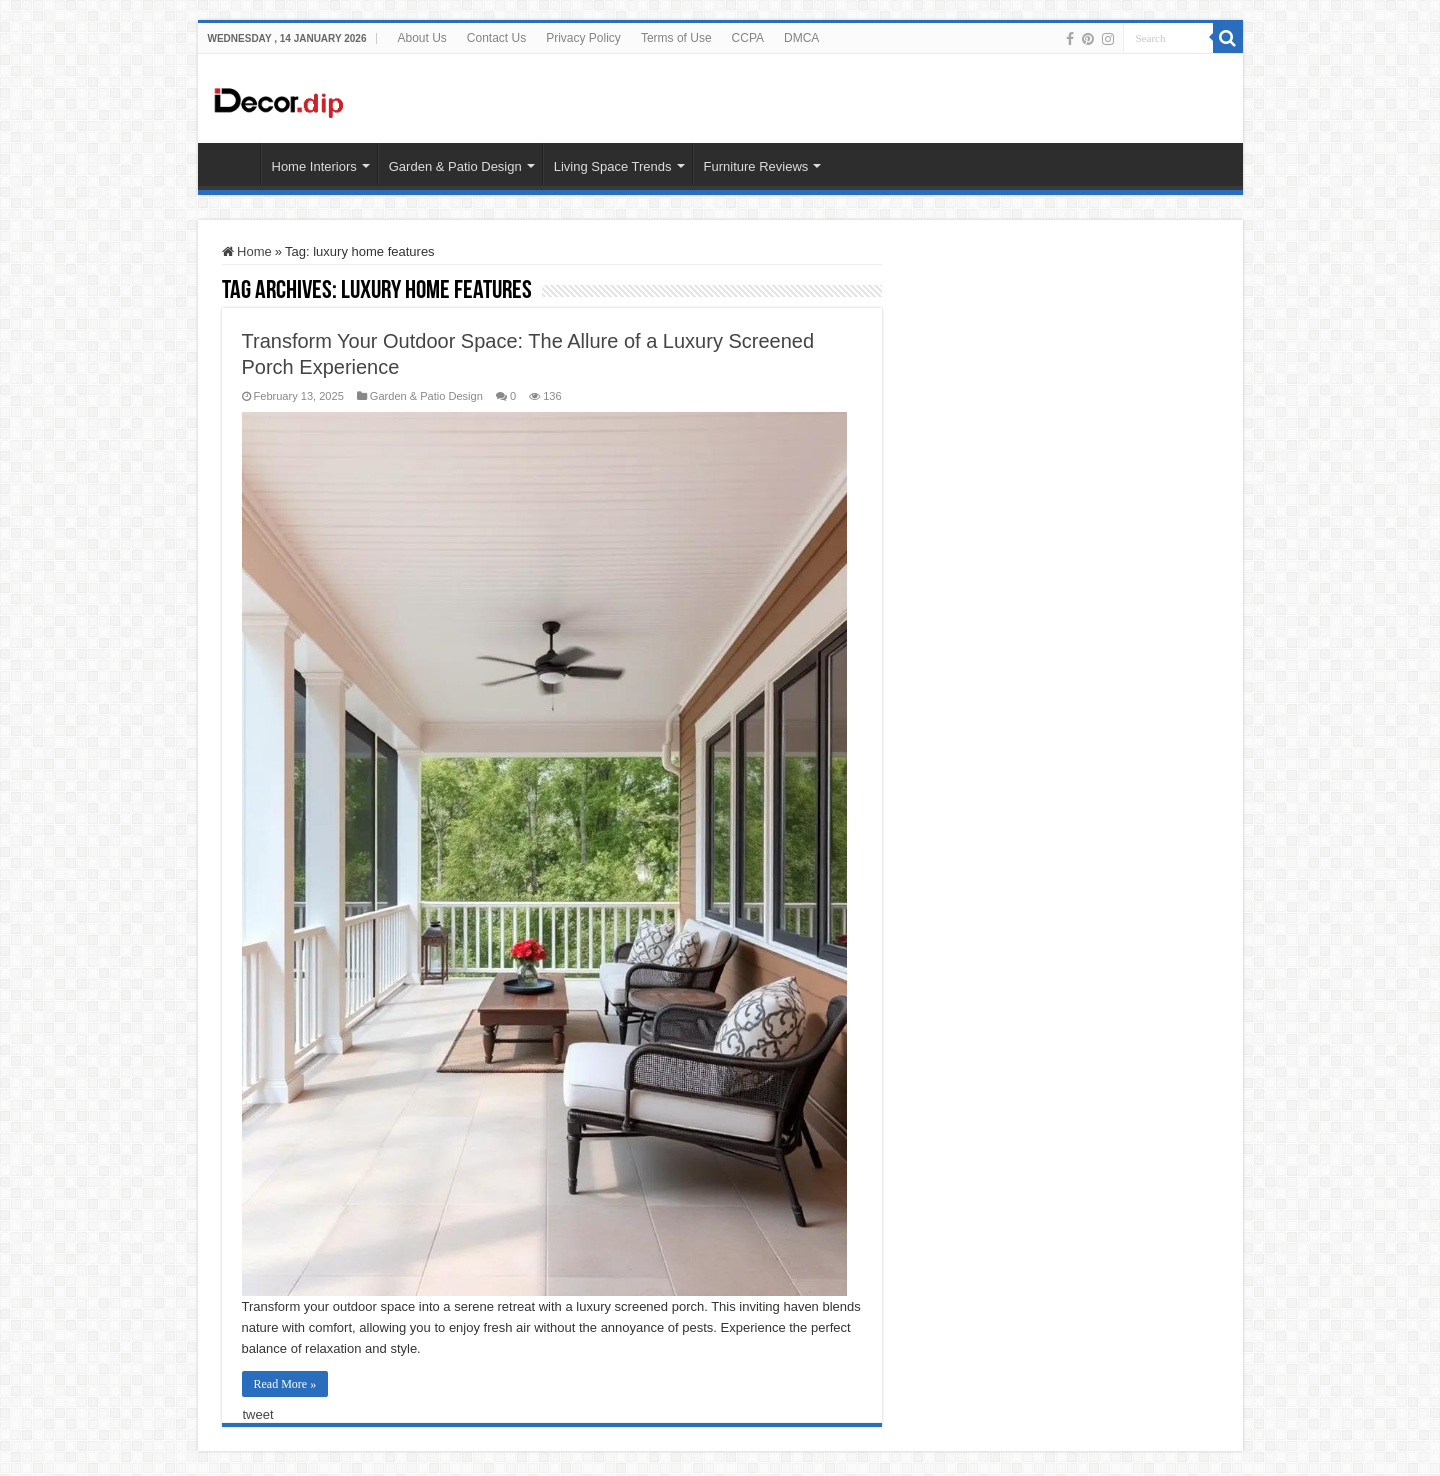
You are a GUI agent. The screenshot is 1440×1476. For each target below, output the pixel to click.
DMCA (801, 38)
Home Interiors (314, 166)
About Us (421, 38)
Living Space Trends (613, 166)
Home (247, 251)
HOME (234, 164)
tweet (258, 1414)
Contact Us (496, 38)
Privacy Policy (583, 38)
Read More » (285, 1384)
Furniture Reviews (756, 166)
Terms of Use (676, 38)
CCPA (748, 38)
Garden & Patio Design (455, 166)
